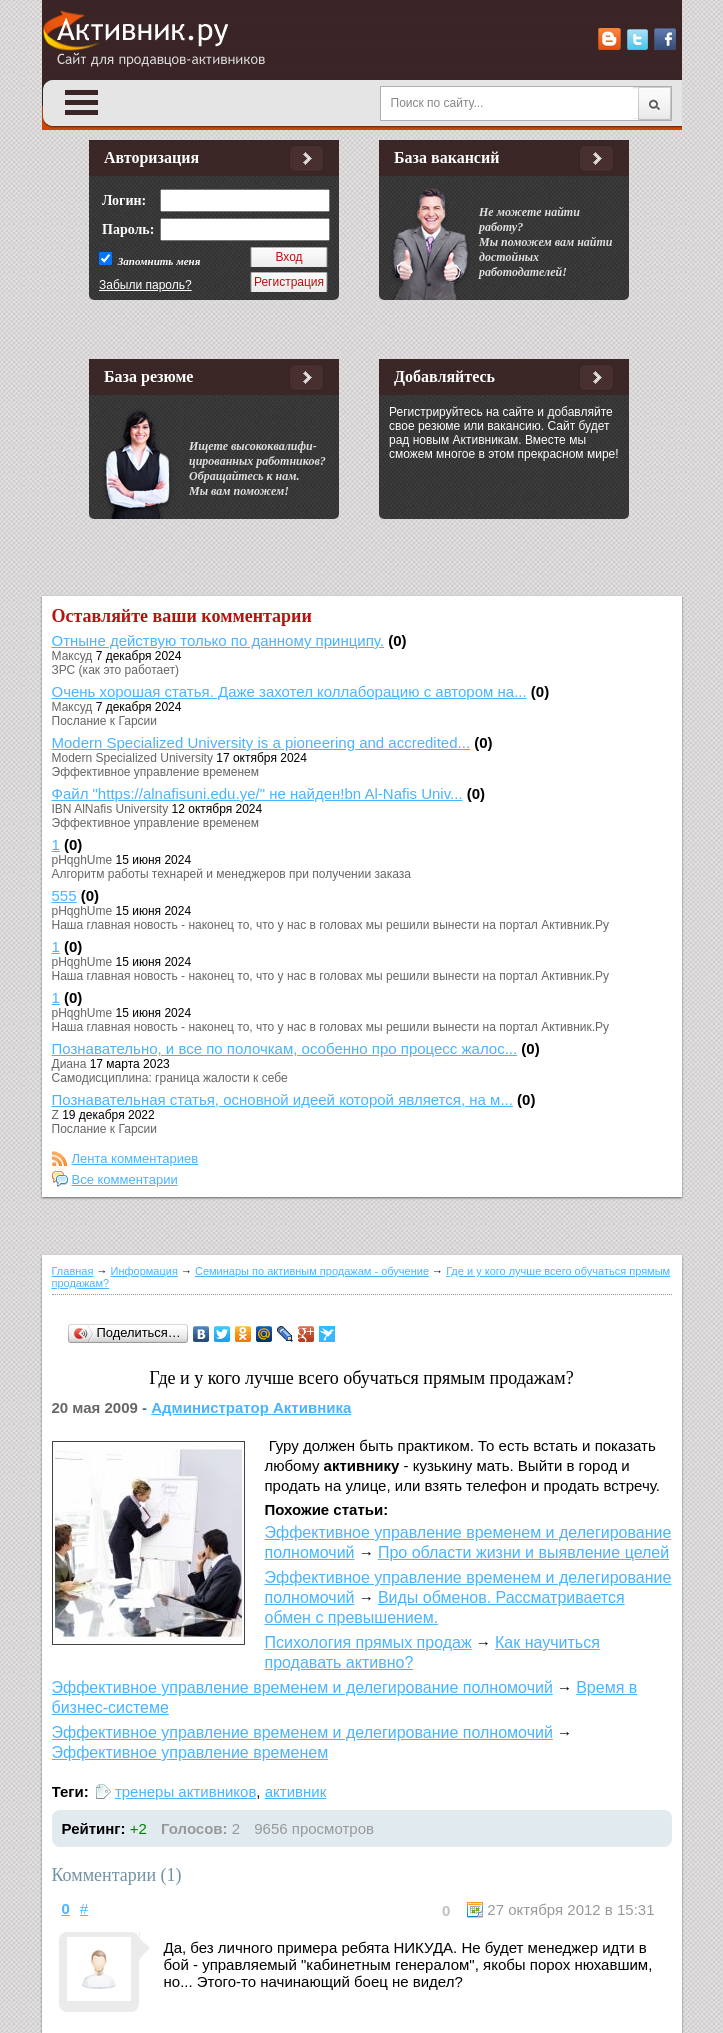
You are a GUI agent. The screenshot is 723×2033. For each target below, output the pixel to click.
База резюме (148, 376)
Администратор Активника (251, 1407)
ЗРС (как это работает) (116, 670)
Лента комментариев (135, 1158)
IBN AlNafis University (110, 809)
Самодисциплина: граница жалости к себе (170, 1078)
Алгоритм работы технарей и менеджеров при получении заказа (231, 874)
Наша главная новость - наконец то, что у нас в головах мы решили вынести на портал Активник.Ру (331, 925)
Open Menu (82, 102)
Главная (73, 1271)
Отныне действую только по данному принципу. (218, 640)
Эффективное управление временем (155, 772)
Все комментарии (125, 1179)
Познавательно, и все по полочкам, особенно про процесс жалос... (285, 1048)
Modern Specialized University (132, 758)
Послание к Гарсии (104, 721)
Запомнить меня (157, 261)
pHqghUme (82, 860)
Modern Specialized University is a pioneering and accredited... (261, 742)
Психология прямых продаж (368, 1642)
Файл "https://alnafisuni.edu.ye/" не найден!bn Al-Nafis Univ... (257, 793)
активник (296, 1791)
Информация (144, 1271)
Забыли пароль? (145, 285)
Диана (69, 1064)
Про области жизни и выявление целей (523, 1552)
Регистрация (289, 282)
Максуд (72, 656)
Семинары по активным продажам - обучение (312, 1271)
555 (64, 895)
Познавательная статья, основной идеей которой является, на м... (282, 1099)
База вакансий (446, 157)
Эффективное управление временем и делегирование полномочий (302, 1687)
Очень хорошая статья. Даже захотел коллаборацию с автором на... (289, 691)
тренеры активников (185, 1791)
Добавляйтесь (444, 376)
